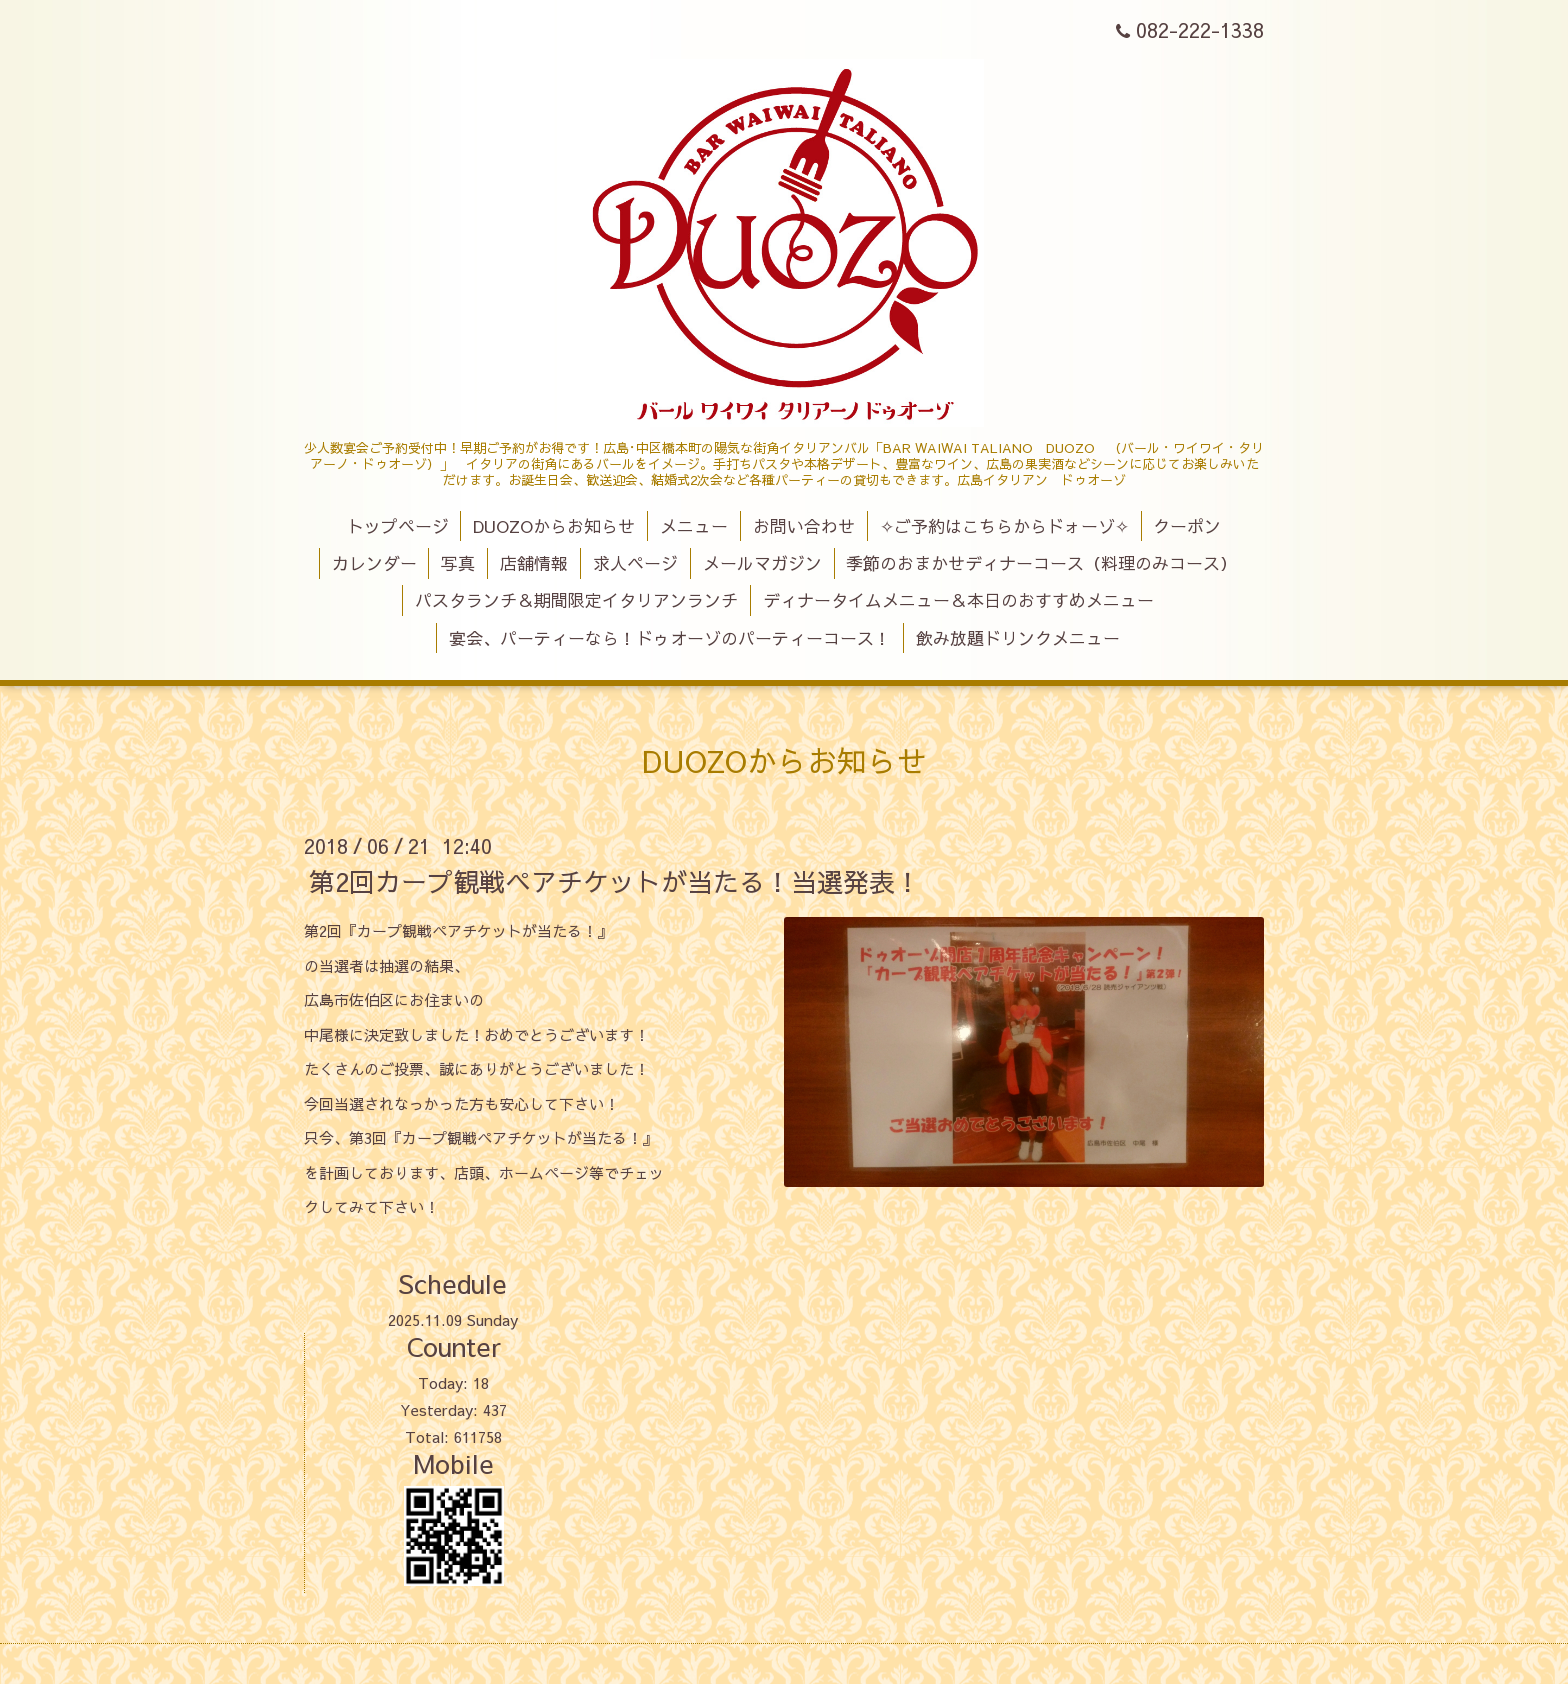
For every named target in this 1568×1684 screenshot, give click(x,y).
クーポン (1187, 526)
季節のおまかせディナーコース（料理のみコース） (1041, 563)
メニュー (694, 526)
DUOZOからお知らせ (554, 526)
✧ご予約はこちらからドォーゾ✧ (1004, 526)
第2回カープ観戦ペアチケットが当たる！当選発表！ (615, 881)
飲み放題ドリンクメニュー (1018, 638)
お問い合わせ (804, 526)
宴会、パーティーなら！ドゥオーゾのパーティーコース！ (670, 638)
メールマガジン (762, 563)
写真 (458, 563)
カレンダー (374, 563)
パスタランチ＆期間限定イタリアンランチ (576, 600)
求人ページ (635, 563)
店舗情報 (534, 563)
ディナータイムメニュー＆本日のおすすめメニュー (958, 600)
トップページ (398, 526)
